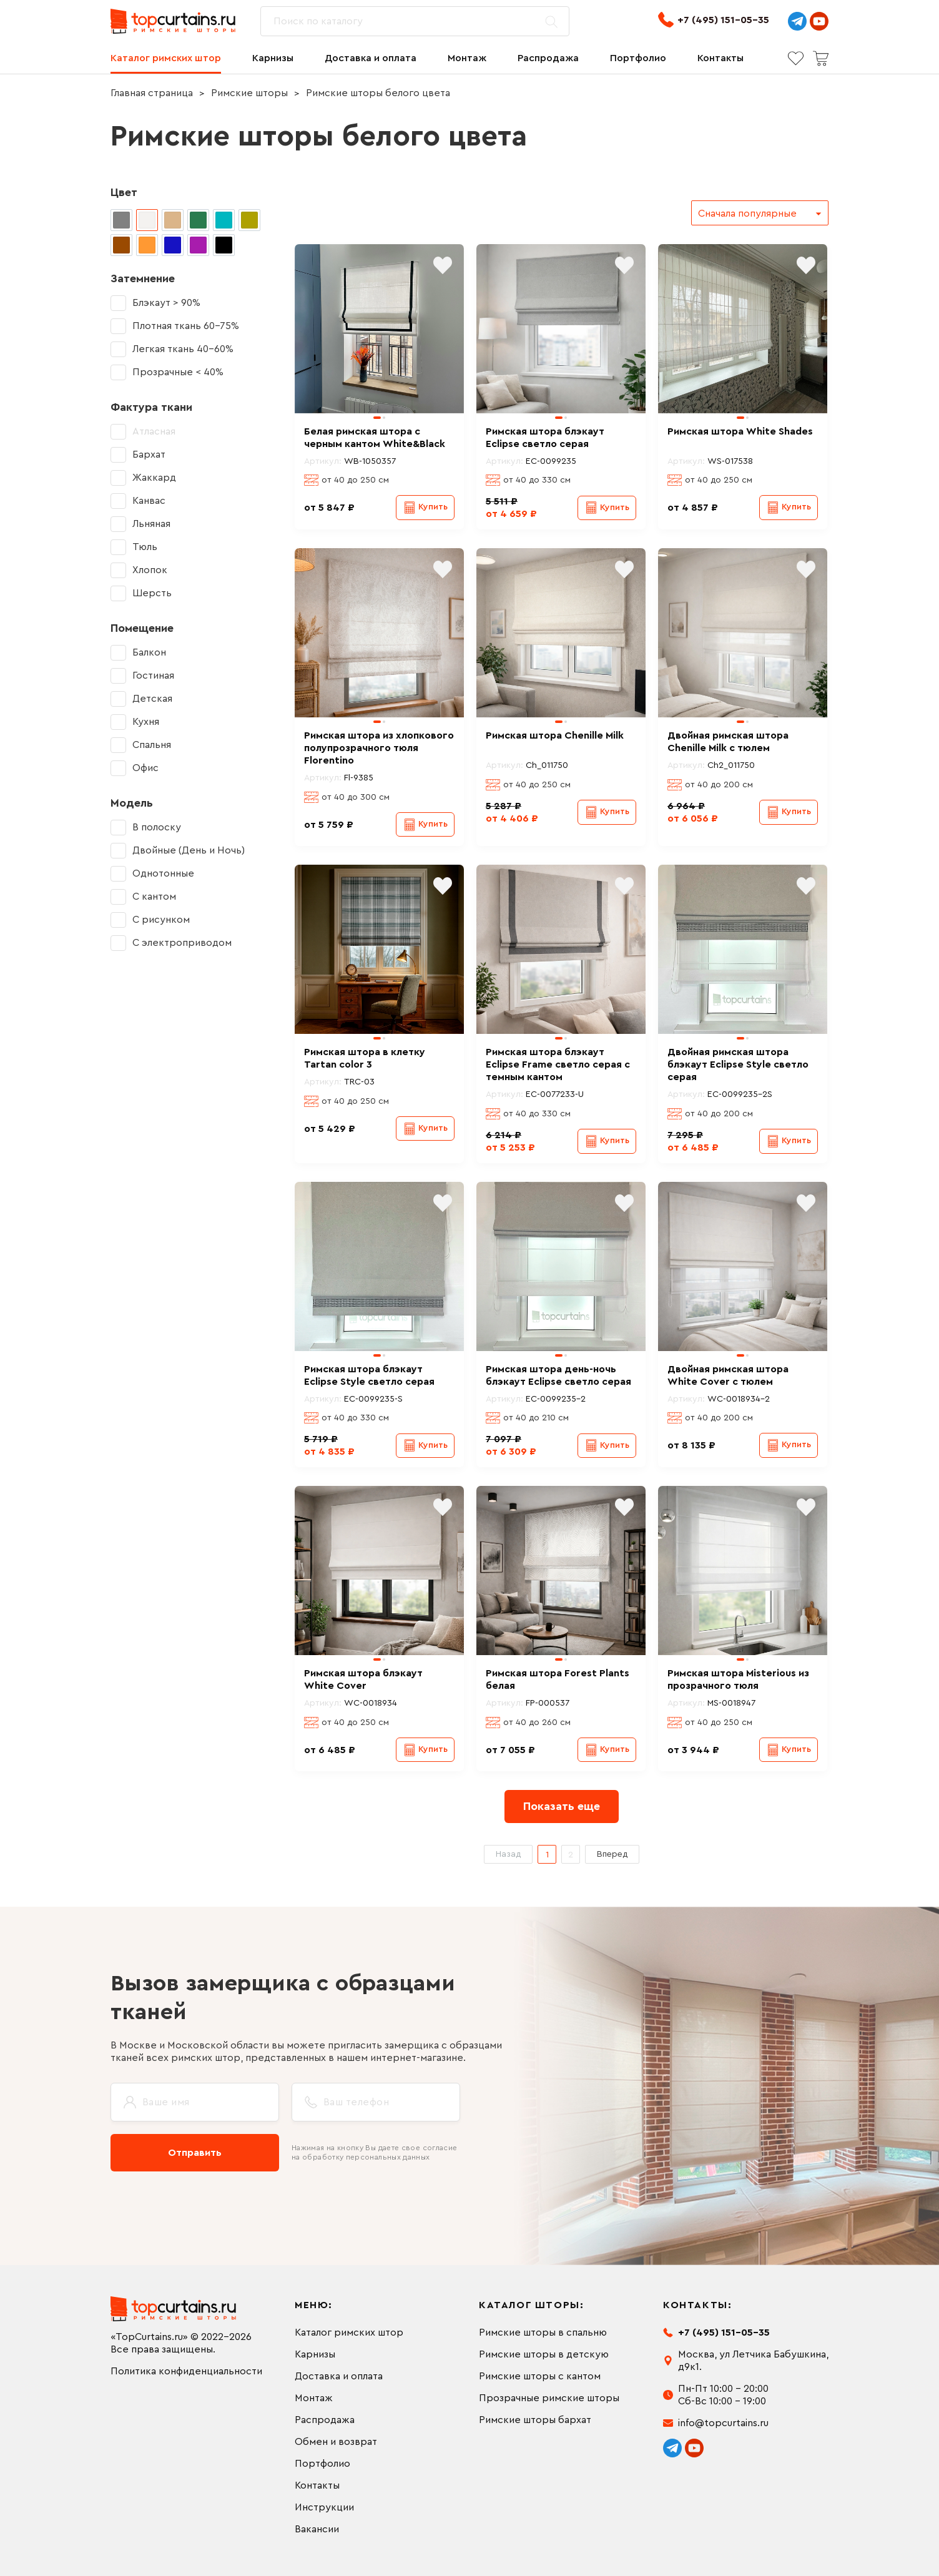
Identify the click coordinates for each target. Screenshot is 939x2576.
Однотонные (163, 873)
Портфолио (638, 58)
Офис (145, 768)
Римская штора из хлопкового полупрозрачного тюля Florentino (379, 747)
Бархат (148, 455)
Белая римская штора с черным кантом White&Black (374, 437)
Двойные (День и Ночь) (188, 850)
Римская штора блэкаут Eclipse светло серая (545, 437)
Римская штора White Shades (740, 431)
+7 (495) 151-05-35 (713, 19)
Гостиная (153, 676)
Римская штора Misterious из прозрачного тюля (738, 1679)
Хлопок (149, 570)
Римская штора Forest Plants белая (557, 1679)
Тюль (144, 547)
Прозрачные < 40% (178, 372)
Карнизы (272, 58)
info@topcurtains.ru (723, 2423)
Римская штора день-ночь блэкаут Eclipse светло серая (558, 1375)
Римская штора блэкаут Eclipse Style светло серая (369, 1375)
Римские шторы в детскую (544, 2354)
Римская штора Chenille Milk (555, 735)
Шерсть (152, 593)
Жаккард (154, 478)
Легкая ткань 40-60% (183, 349)
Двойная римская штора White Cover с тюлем (728, 1375)
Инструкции (324, 2507)
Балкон (149, 652)
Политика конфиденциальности (186, 2371)
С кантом (154, 897)
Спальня (151, 745)
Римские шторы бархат (535, 2420)
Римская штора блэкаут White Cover (363, 1679)
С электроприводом (182, 943)
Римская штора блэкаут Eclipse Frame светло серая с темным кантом (558, 1064)
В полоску (156, 827)
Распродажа (548, 58)
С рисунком (161, 920)
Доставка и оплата (370, 58)
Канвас (148, 501)
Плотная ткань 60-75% (185, 326)
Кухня (145, 722)
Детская (152, 699)
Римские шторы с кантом (540, 2376)
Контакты (720, 58)
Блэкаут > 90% (166, 303)
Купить (433, 507)
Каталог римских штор (166, 58)
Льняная (151, 524)
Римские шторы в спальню (543, 2333)
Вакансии (317, 2529)
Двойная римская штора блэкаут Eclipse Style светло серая (738, 1064)
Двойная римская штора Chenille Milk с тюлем (728, 741)
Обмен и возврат (336, 2442)
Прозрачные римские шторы (549, 2398)
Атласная (153, 431)
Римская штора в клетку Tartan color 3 (364, 1058)
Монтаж (467, 58)
